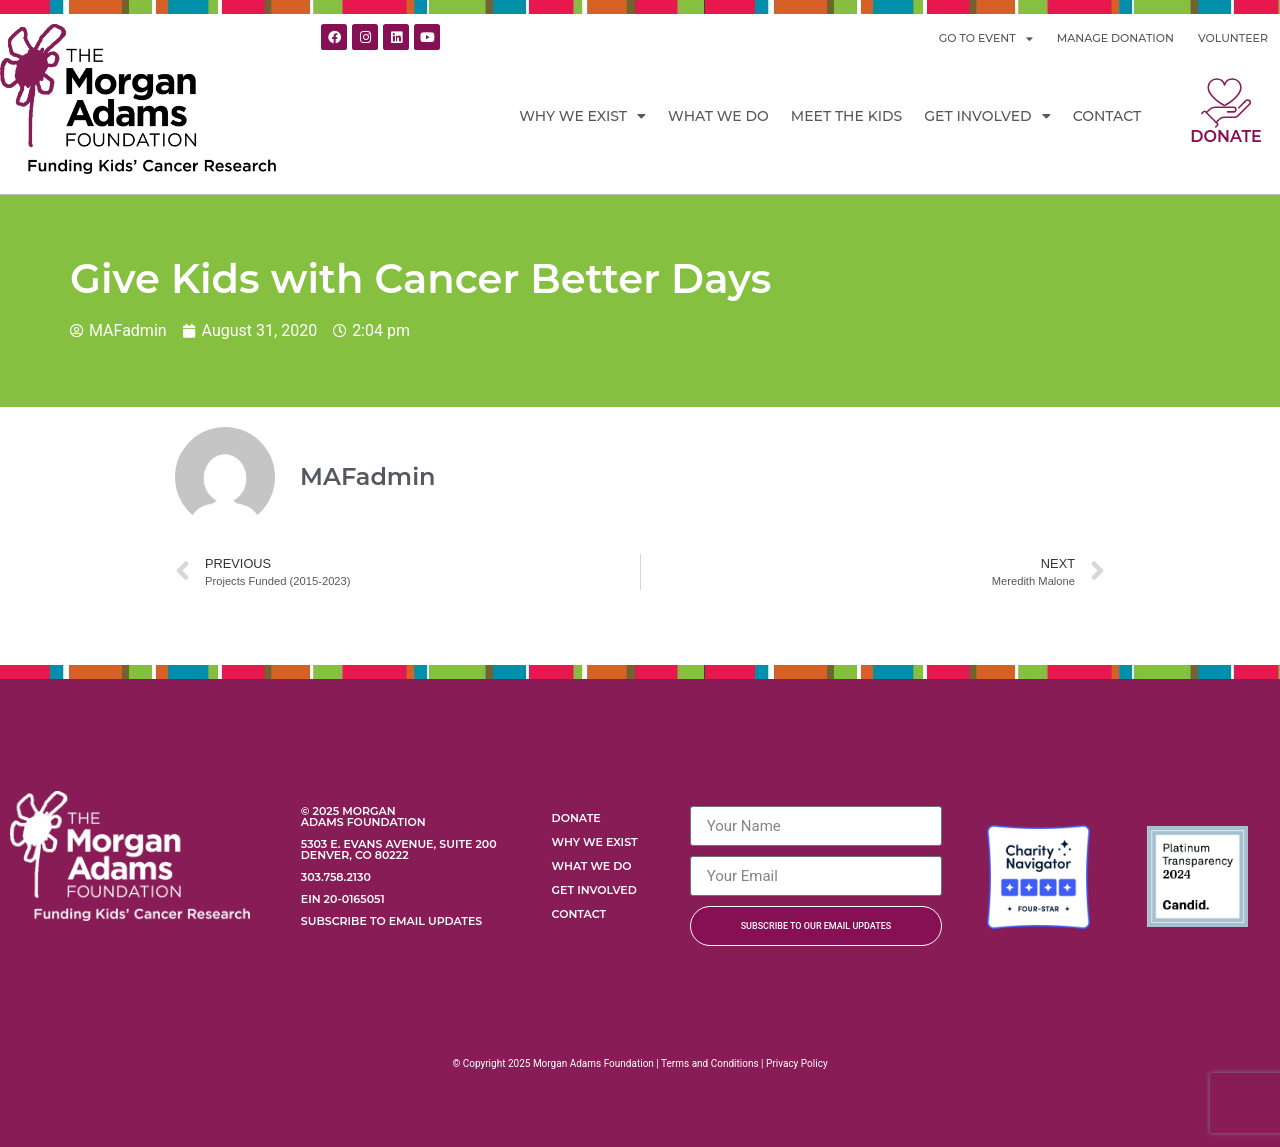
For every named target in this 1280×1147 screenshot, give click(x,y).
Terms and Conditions (710, 1063)
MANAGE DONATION (1115, 38)
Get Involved (987, 116)
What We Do (718, 116)
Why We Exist (582, 116)
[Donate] (1226, 103)
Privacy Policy (797, 1063)
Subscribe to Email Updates (391, 921)
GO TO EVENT (986, 38)
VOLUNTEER (1233, 38)
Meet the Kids (847, 116)
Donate (1225, 136)
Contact (1107, 116)
